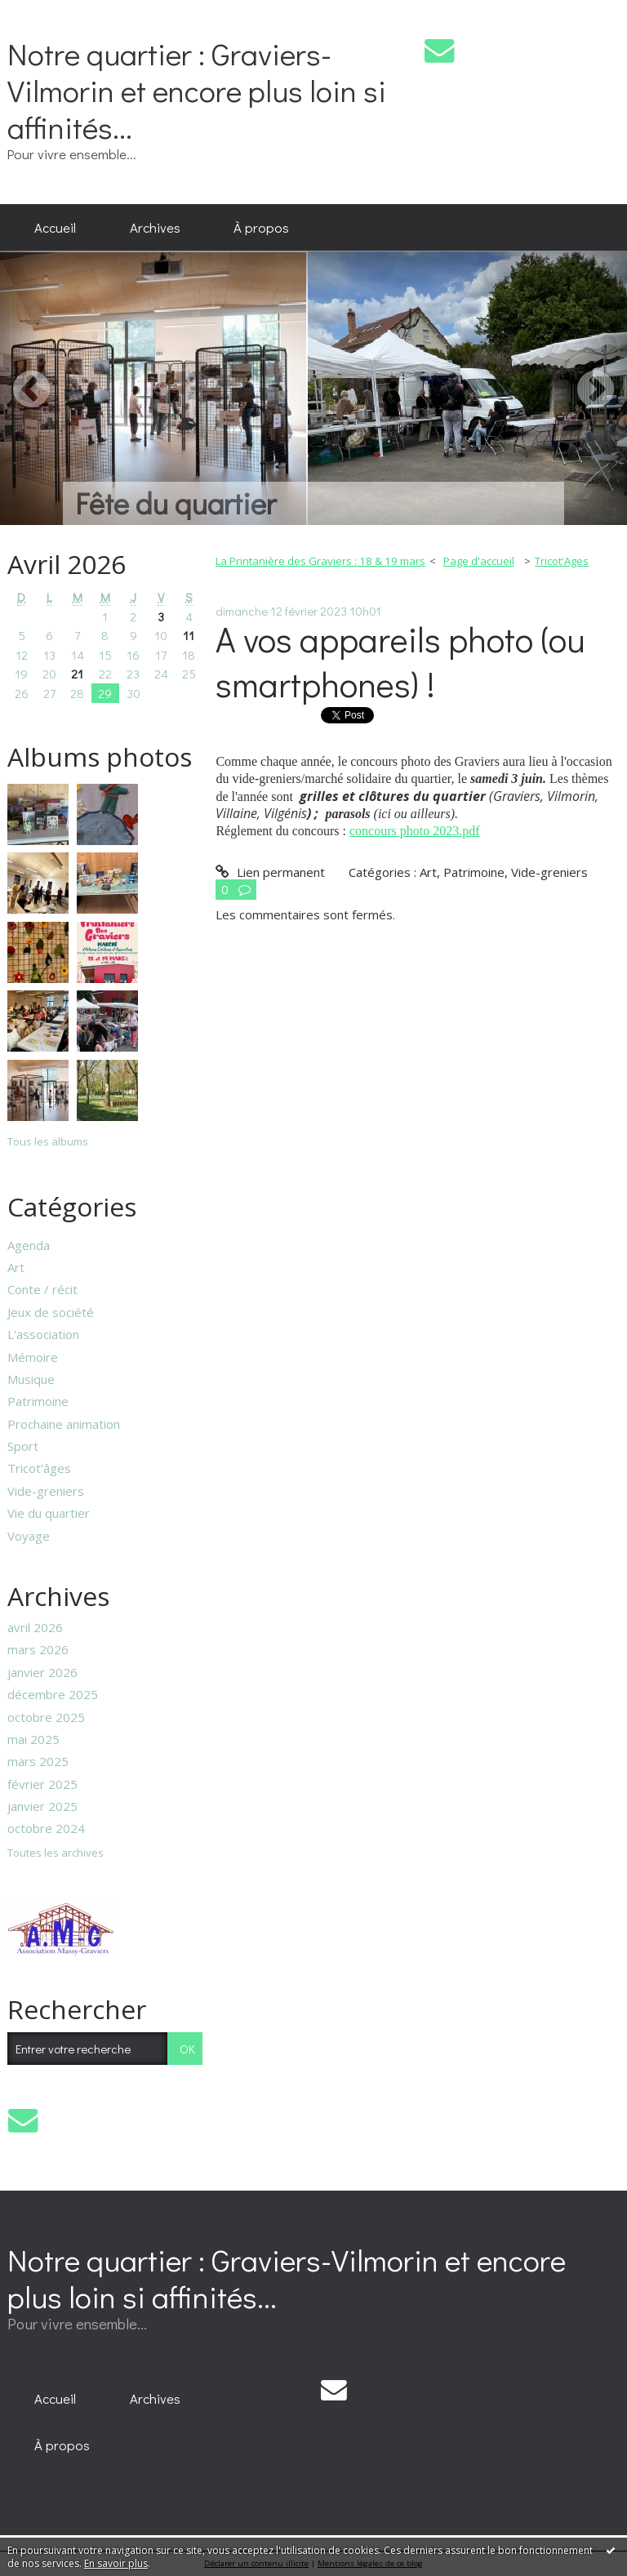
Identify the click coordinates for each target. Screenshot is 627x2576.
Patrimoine (38, 1401)
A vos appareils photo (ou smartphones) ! (400, 661)
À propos (261, 227)
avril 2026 (35, 1627)
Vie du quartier (48, 1513)
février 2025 (42, 1784)
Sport (22, 1446)
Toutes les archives (55, 1853)
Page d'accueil (478, 561)
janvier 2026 (42, 1672)
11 (188, 635)
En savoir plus (116, 2563)
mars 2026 (38, 1649)
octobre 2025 (46, 1717)
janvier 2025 (42, 1806)
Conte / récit (42, 1289)
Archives (155, 227)
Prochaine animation (63, 1424)
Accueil (55, 227)
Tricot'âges (39, 1468)
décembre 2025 (52, 1694)
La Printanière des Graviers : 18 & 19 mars (320, 561)
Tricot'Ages (562, 561)
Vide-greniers (45, 1491)
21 (77, 673)
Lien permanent (270, 872)
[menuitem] (55, 227)
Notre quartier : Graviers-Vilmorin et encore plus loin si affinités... (196, 90)
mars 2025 (38, 1761)
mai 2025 (33, 1739)
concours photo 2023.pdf (414, 831)
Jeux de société (50, 1312)
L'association (43, 1334)
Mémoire (32, 1357)
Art (15, 1267)
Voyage (28, 1535)
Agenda (28, 1245)
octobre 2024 (46, 1828)
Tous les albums (47, 1141)
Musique (31, 1379)
